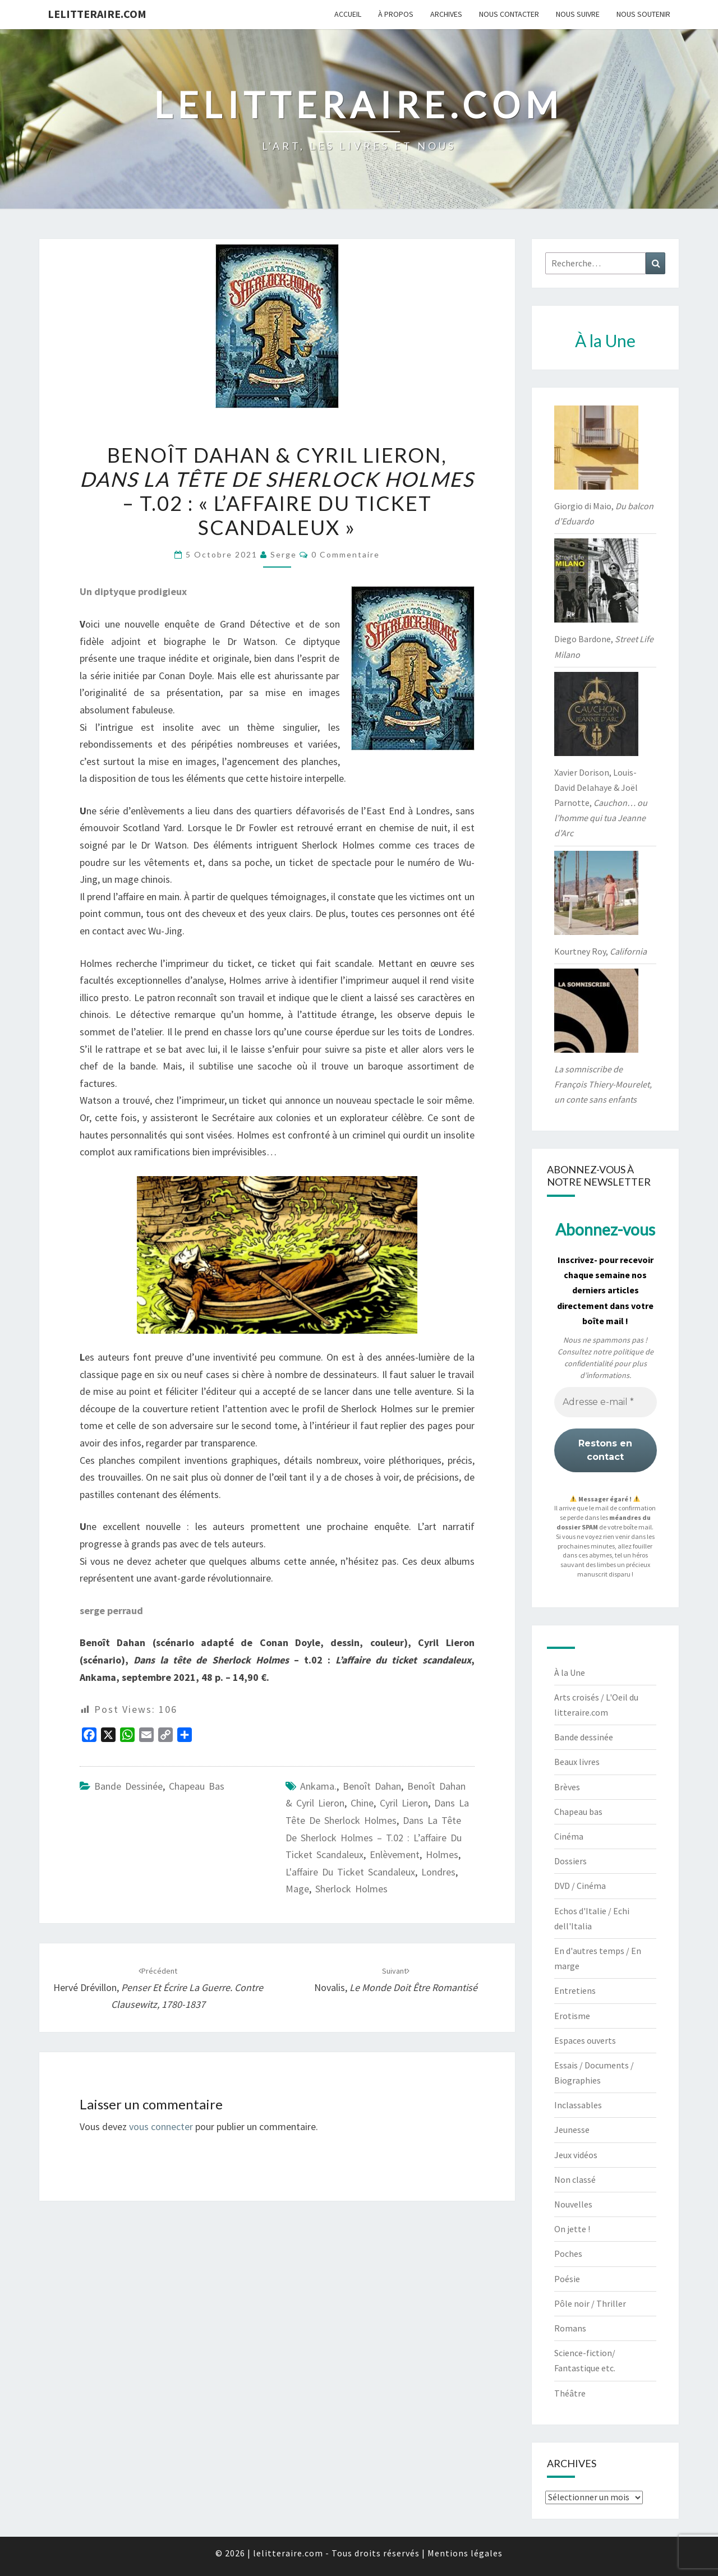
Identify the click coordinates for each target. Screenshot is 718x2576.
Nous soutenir (643, 14)
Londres (438, 1871)
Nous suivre (578, 14)
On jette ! (572, 2228)
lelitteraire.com (97, 14)
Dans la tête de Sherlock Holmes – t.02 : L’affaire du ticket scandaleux (374, 1837)
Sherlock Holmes (351, 1888)
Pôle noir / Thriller (590, 2303)
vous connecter (161, 2126)
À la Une (569, 1672)
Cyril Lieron (404, 1802)
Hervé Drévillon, (158, 1988)
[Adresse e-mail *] (605, 1402)
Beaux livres (577, 1761)
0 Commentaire (345, 554)
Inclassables (578, 2104)
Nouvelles (573, 2204)
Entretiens (575, 1990)
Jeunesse (572, 2129)
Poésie (567, 2278)
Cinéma (568, 1836)
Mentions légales (465, 2553)
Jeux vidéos (575, 2154)
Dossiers (570, 1861)
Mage (297, 1888)
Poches (568, 2253)
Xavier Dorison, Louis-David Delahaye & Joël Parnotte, (600, 803)
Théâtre (570, 2393)
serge (283, 554)
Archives (446, 14)
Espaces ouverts (585, 2040)
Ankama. (318, 1786)
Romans (570, 2328)
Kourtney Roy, (600, 951)
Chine (362, 1802)
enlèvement (395, 1854)
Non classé (575, 2179)
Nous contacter (509, 14)
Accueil (347, 14)
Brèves (567, 1786)
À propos (395, 14)
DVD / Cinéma (580, 1885)
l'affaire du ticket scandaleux (350, 1871)
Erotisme (572, 2015)
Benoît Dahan (372, 1786)
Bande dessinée (128, 1786)
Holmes (442, 1854)
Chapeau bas (196, 1786)
